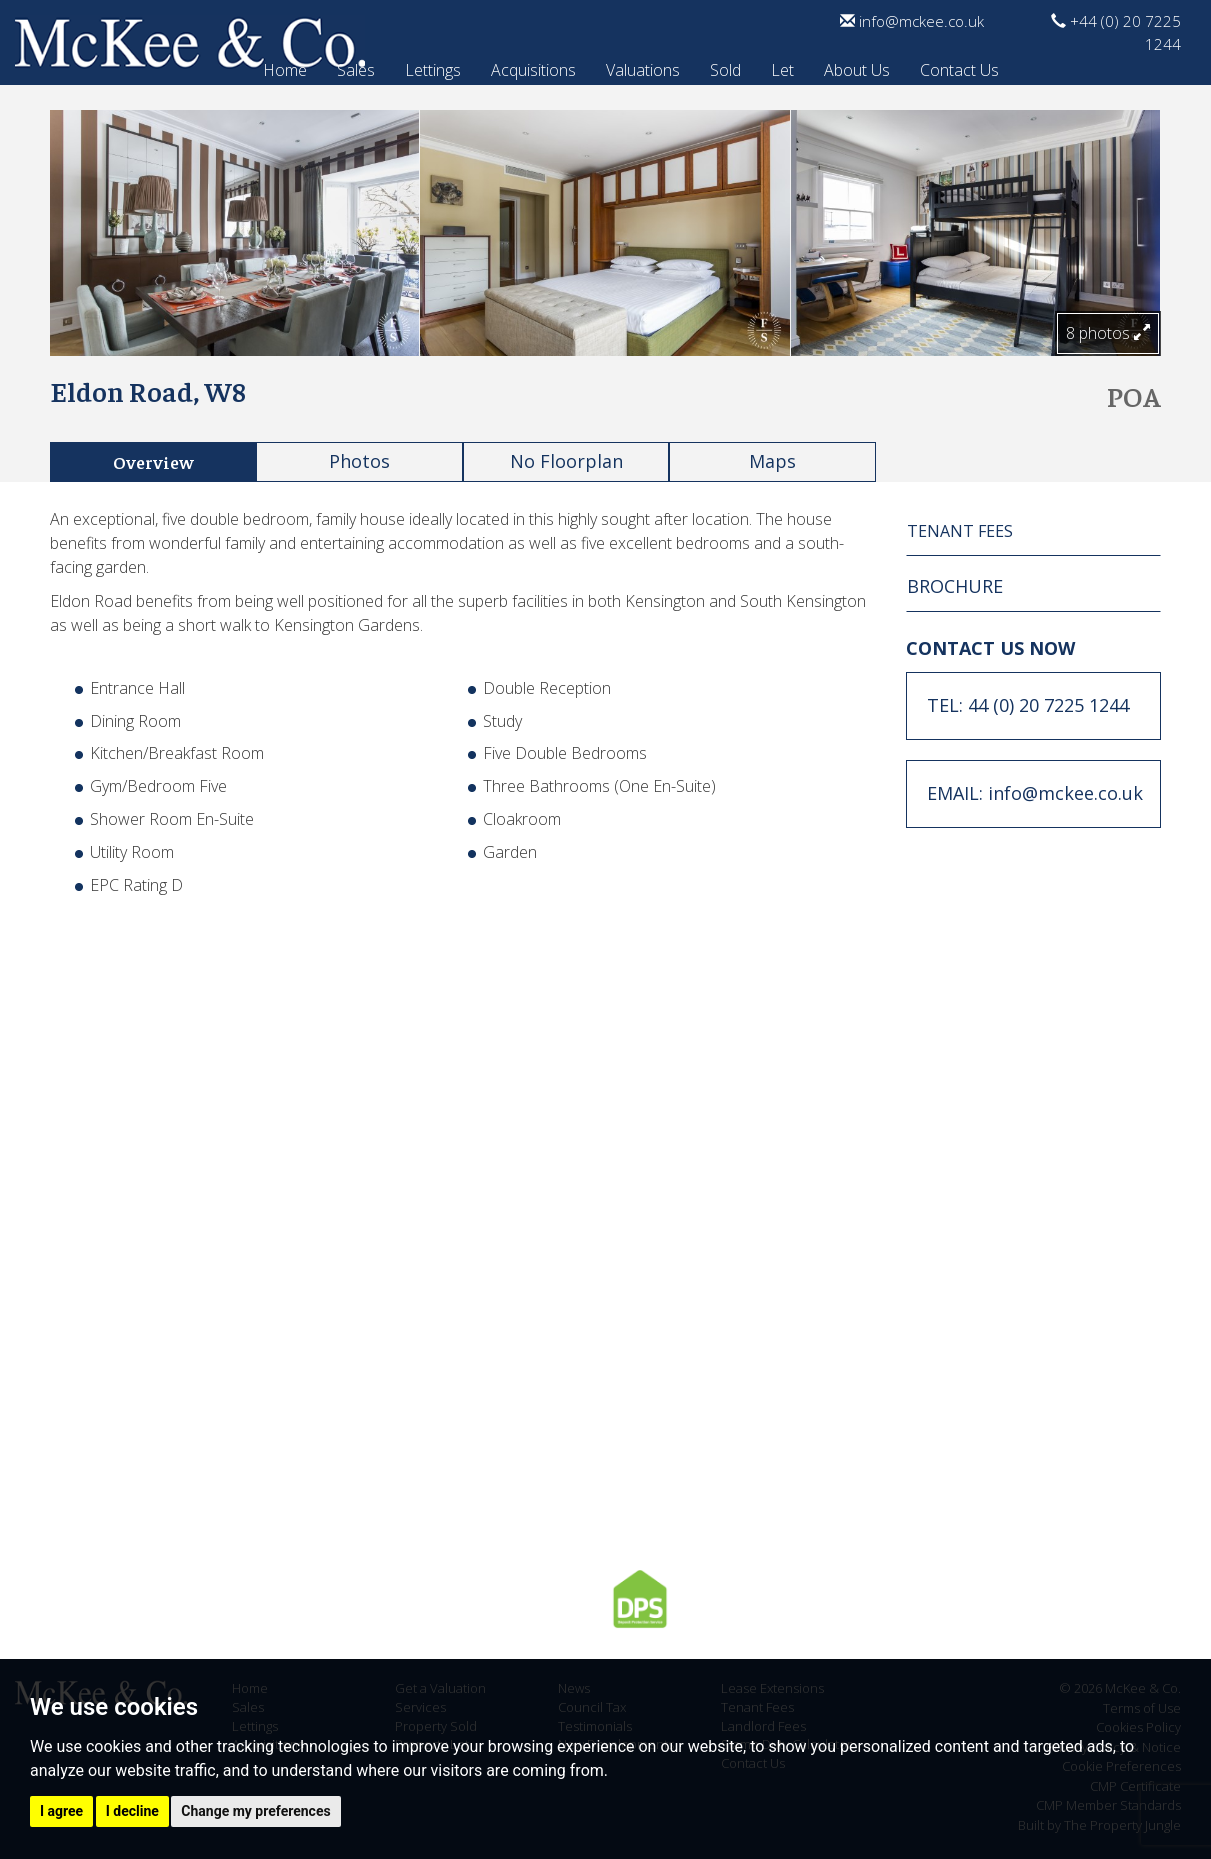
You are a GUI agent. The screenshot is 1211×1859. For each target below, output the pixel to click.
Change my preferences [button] (255, 1811)
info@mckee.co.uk (912, 21)
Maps (772, 461)
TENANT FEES (960, 531)
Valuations (643, 67)
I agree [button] (61, 1811)
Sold (725, 67)
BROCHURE (955, 586)
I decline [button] (132, 1811)
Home (285, 67)
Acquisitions (533, 67)
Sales (356, 67)
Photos (359, 461)
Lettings (433, 67)
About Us (857, 67)
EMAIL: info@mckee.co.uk (1035, 793)
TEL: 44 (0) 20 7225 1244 (1028, 705)
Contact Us (959, 67)
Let (782, 67)
